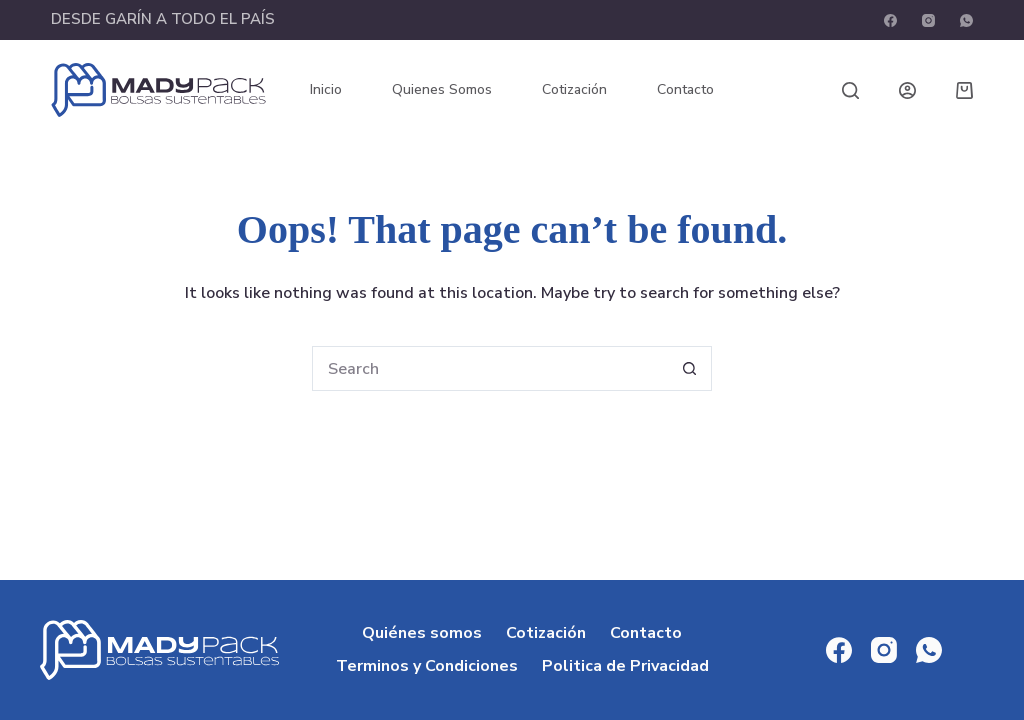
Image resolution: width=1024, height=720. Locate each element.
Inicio (326, 89)
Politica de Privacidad (625, 666)
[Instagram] (928, 20)
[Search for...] (489, 368)
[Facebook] (890, 20)
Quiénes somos (422, 633)
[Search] (850, 90)
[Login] (907, 90)
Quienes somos (442, 89)
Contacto (685, 89)
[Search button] (689, 368)
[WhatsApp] (966, 20)
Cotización (574, 89)
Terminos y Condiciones (427, 666)
